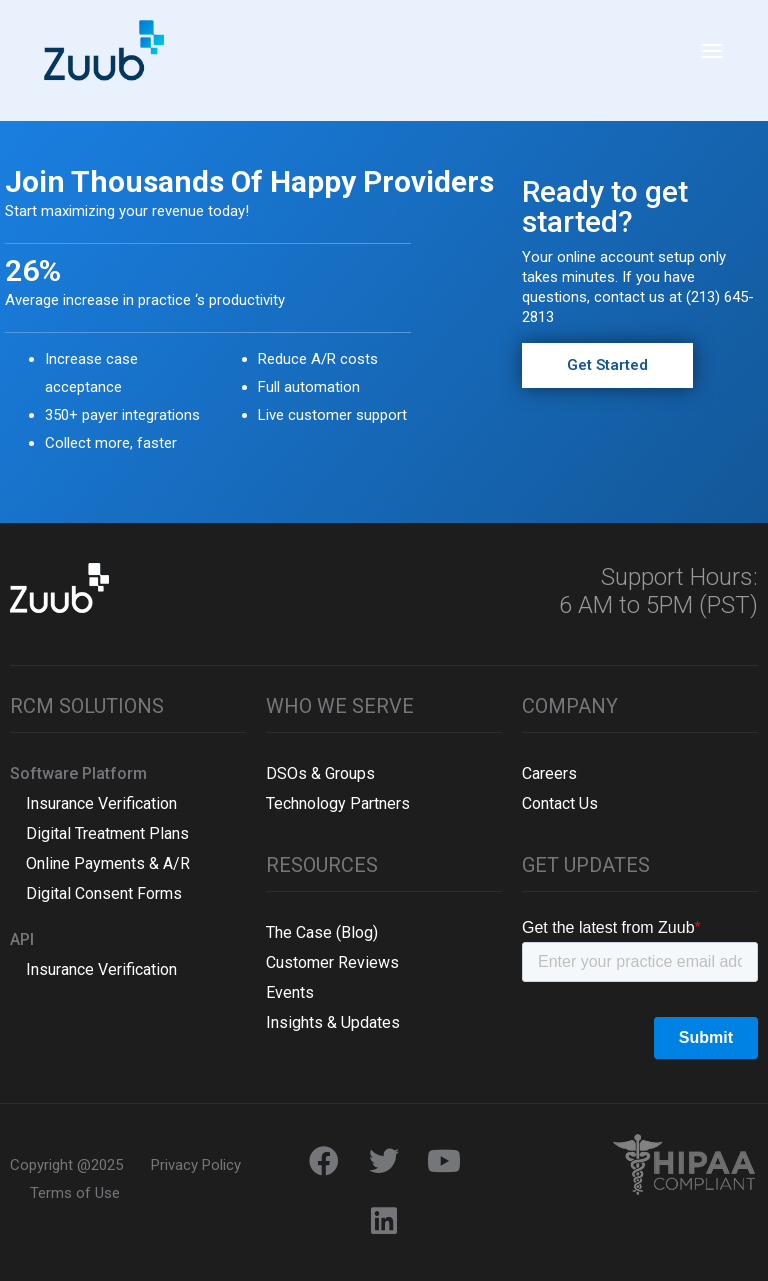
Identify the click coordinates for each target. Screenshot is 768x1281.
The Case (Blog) (322, 932)
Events (290, 992)
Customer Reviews (332, 962)
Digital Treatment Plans (99, 833)
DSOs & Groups (320, 773)
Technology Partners (338, 803)
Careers (549, 773)
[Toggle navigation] (712, 61)
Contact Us (560, 803)
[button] (607, 365)
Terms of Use (75, 1193)
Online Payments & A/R (100, 863)
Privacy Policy (196, 1165)
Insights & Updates (333, 1022)
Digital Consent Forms (96, 893)
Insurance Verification (93, 803)
